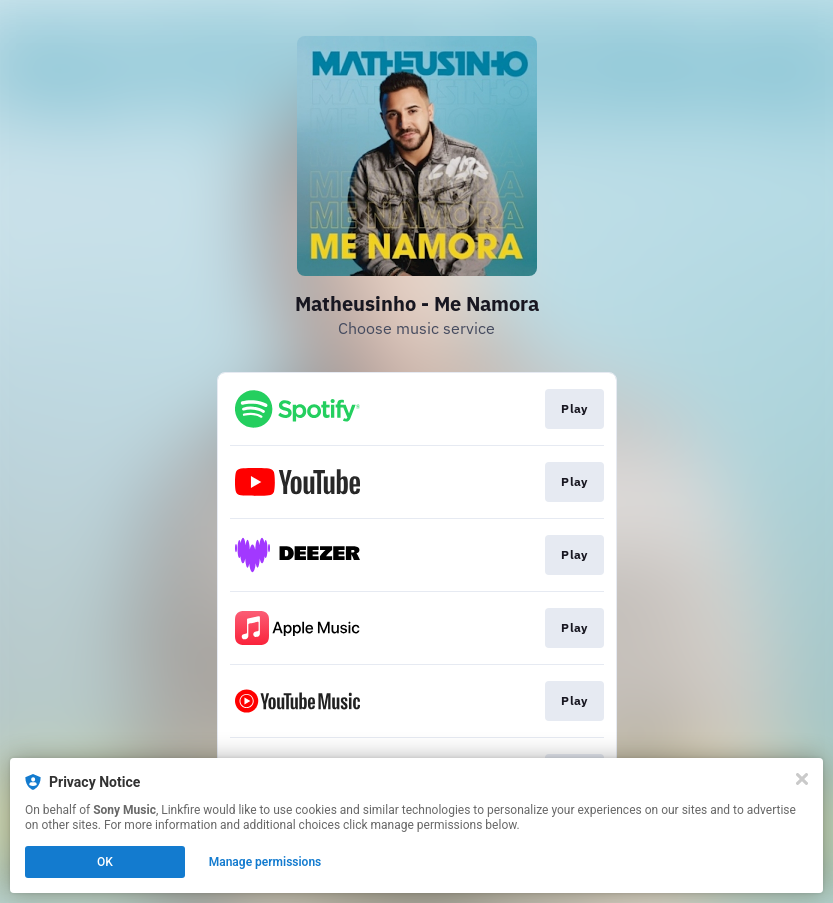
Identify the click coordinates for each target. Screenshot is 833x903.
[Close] (802, 779)
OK (105, 862)
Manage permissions (265, 862)
